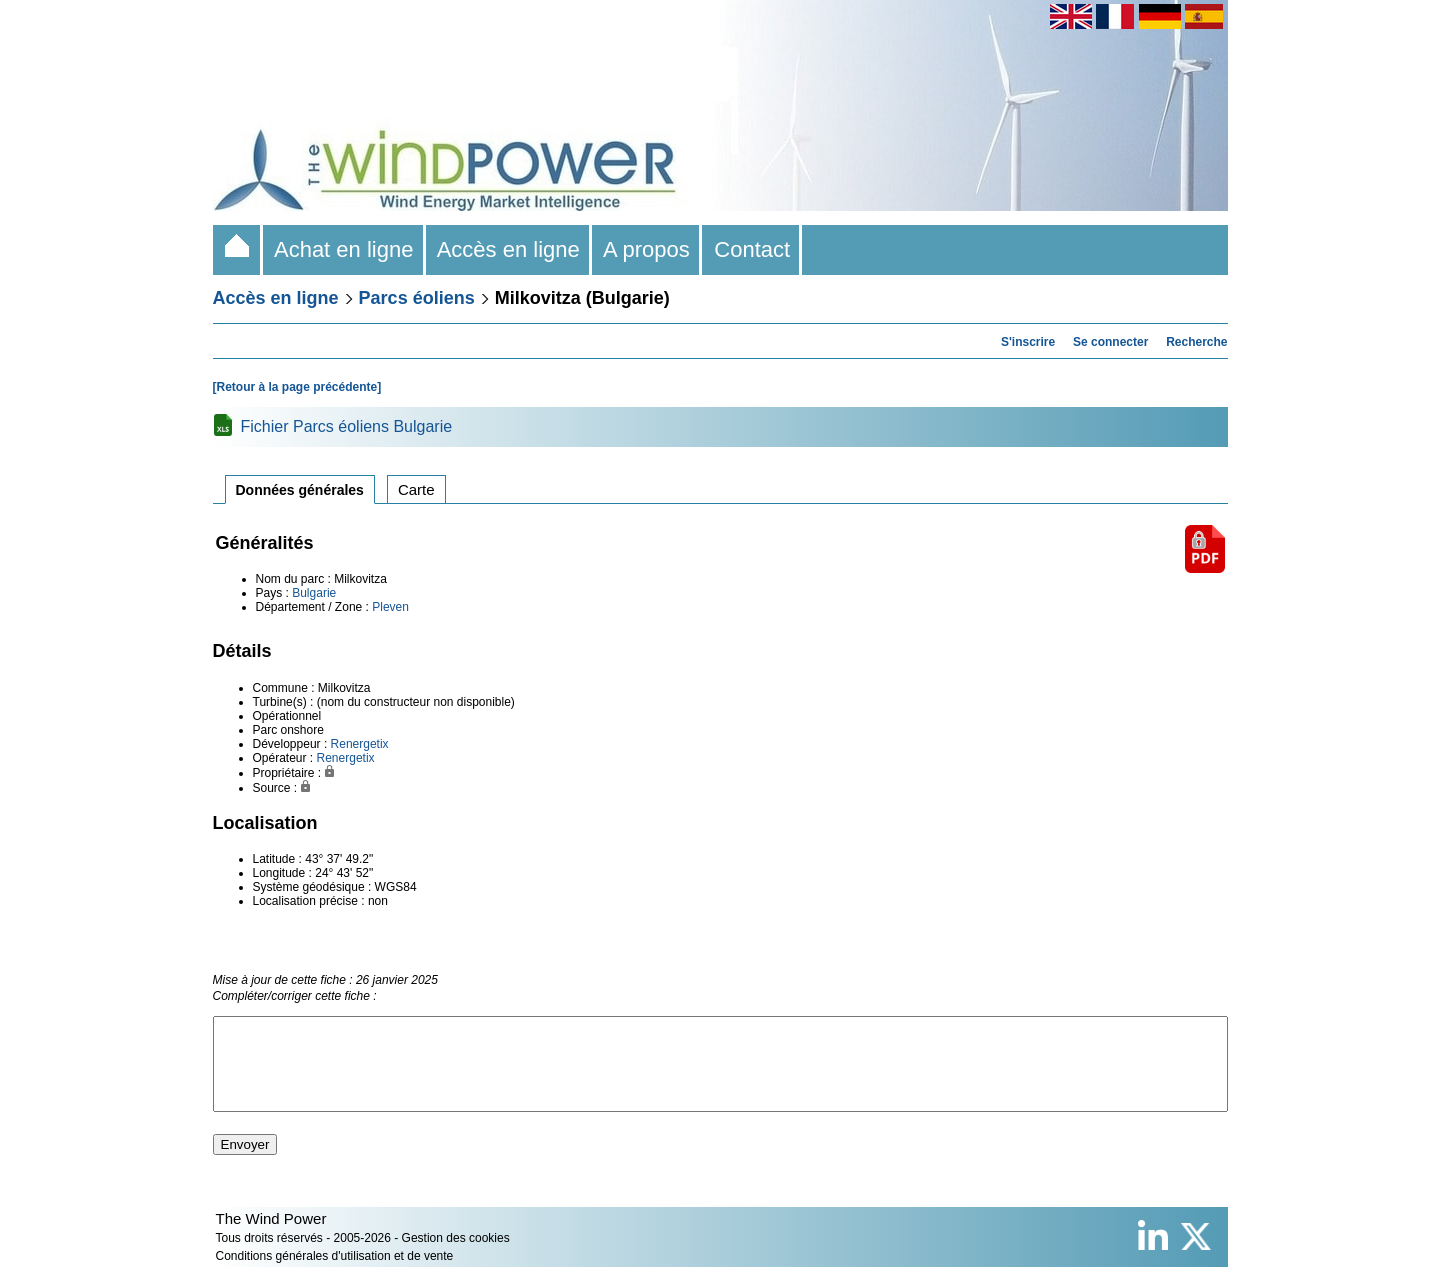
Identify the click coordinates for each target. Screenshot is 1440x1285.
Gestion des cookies (456, 1256)
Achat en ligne (344, 249)
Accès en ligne (509, 249)
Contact (752, 249)
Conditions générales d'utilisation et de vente (335, 1274)
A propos (647, 249)
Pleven (390, 607)
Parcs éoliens (417, 298)
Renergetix (360, 744)
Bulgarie (314, 593)
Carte (416, 489)
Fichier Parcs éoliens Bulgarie (347, 426)
